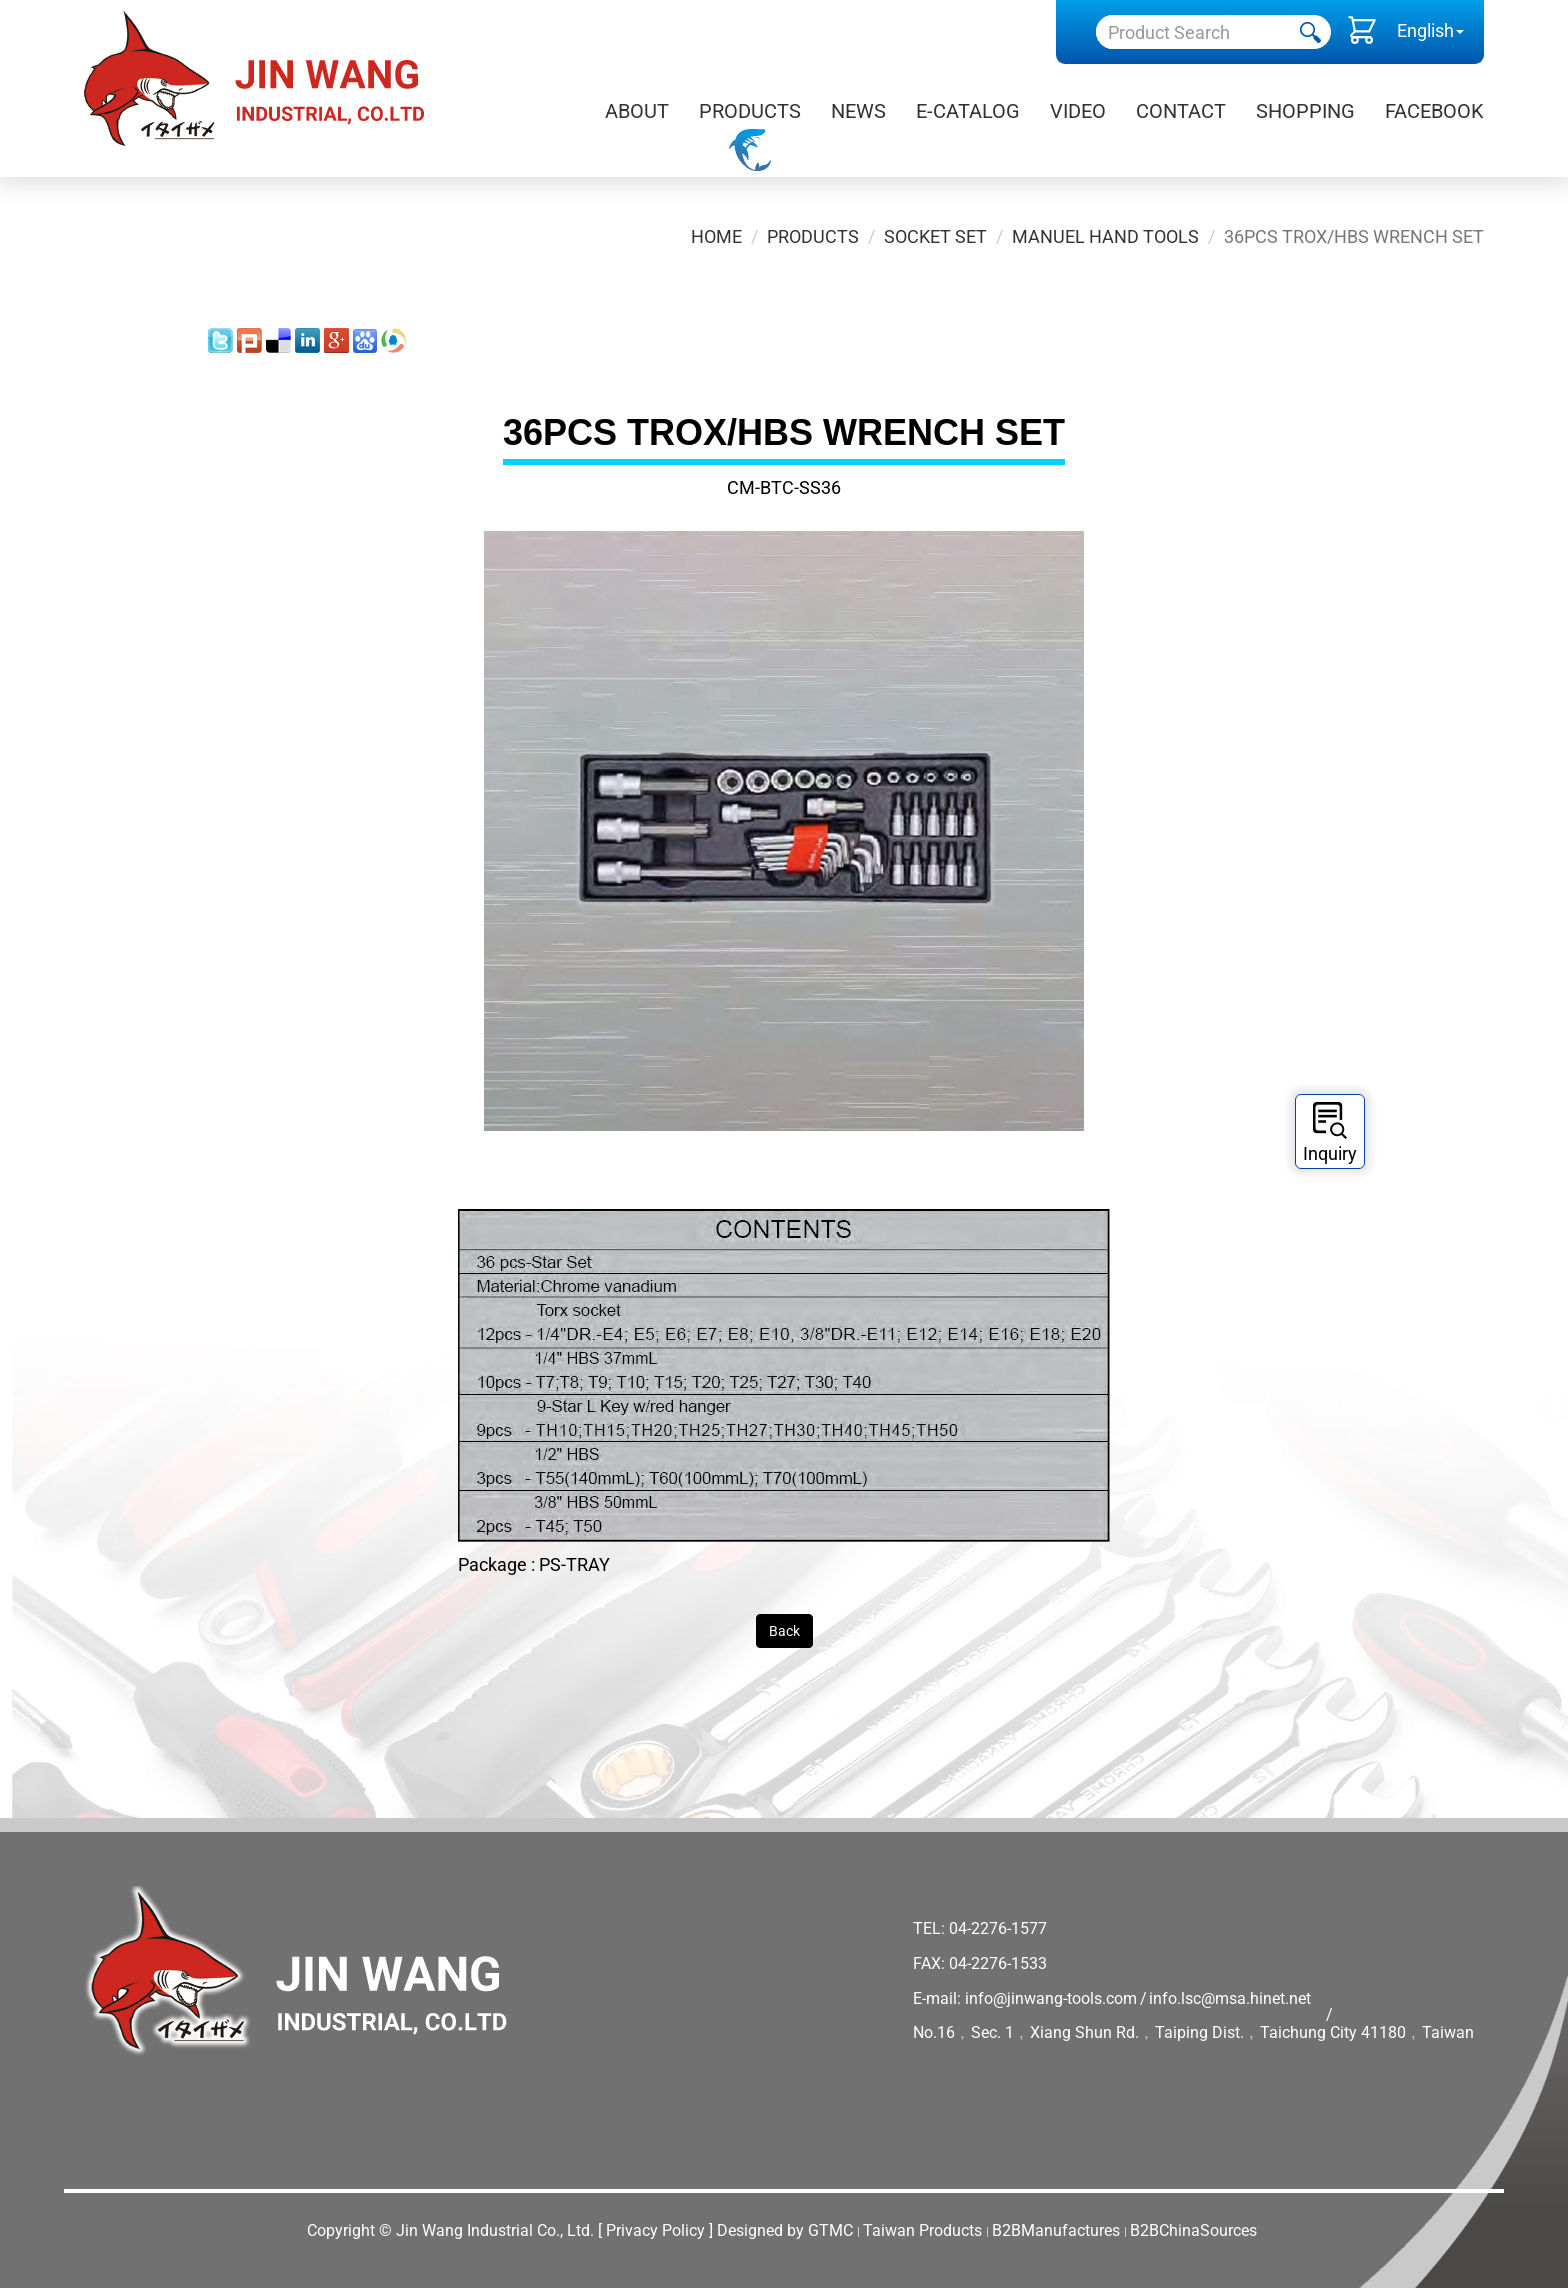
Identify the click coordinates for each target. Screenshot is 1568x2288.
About (637, 111)
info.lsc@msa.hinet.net (1230, 1998)
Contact (1181, 111)
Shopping (1305, 111)
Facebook (1434, 111)
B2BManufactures (1056, 2230)
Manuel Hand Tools (1105, 236)
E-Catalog (968, 111)
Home (716, 236)
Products (750, 111)
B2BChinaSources (1193, 2230)
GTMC (830, 2230)
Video (1078, 111)
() (1362, 35)
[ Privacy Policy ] (655, 2230)
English (1425, 30)
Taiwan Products (922, 2230)
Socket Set (935, 236)
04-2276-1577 (998, 1928)
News (858, 111)
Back (784, 1631)
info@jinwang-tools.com (1051, 1998)
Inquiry (1330, 1133)
